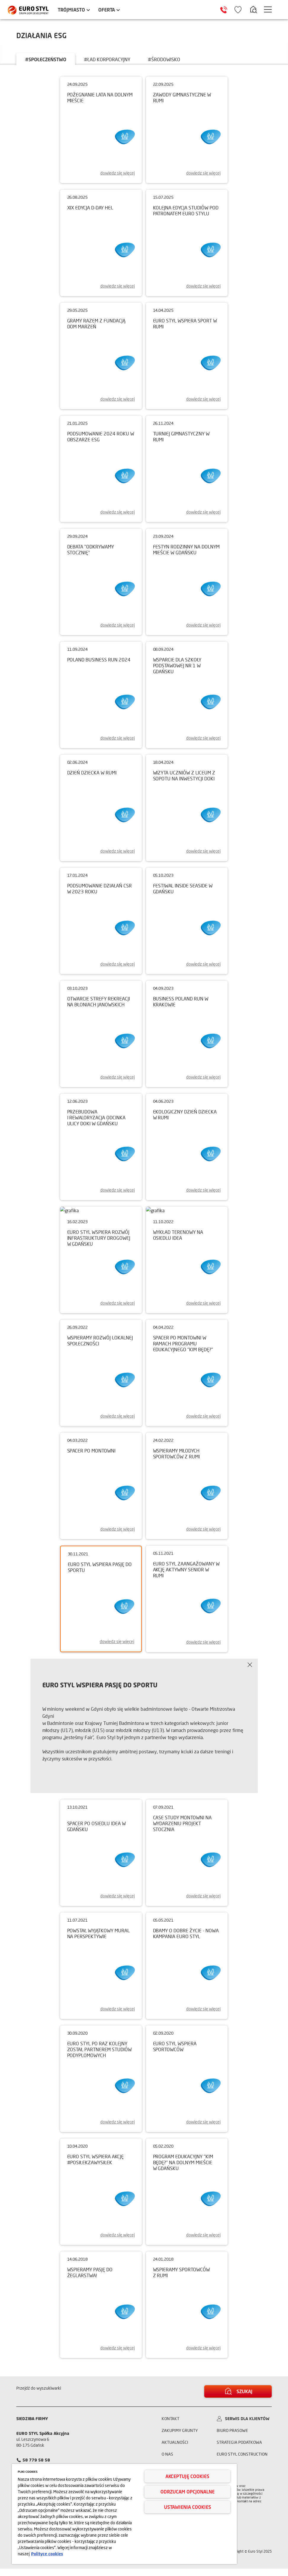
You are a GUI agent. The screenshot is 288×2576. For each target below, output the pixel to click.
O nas (167, 2461)
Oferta (106, 9)
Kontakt (170, 2425)
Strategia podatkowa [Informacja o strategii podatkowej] (239, 2449)
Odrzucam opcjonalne (187, 2491)
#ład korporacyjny (107, 59)
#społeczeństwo (45, 59)
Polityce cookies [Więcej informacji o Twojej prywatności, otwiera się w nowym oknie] (47, 2553)
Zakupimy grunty (180, 2437)
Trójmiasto (71, 9)
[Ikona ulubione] (238, 10)
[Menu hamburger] (268, 9)
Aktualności (175, 2449)
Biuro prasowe (232, 2437)
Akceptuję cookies (187, 2476)
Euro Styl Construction (242, 2461)
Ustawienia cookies (187, 2507)
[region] (124, 2514)
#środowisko (164, 59)
